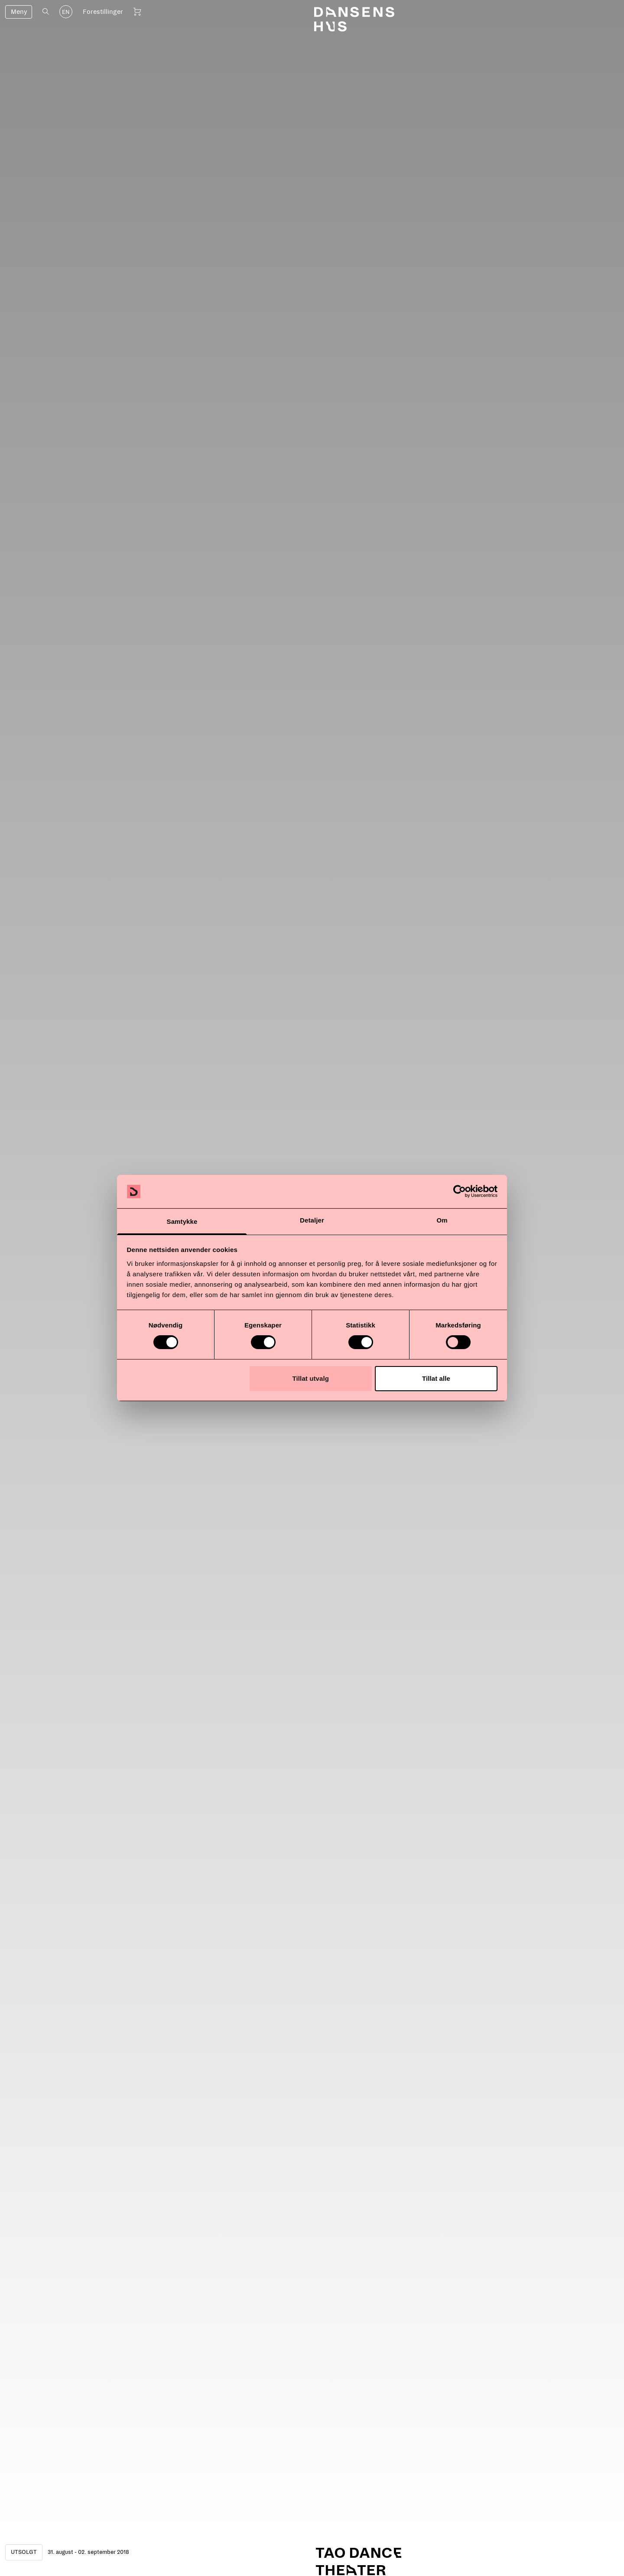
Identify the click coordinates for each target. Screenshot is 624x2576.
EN (66, 12)
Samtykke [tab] (182, 1221)
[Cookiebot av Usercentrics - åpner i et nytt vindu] (459, 1191)
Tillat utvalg (310, 1378)
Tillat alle (436, 1378)
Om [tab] (441, 1220)
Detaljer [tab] (312, 1220)
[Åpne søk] (45, 11)
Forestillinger (103, 11)
